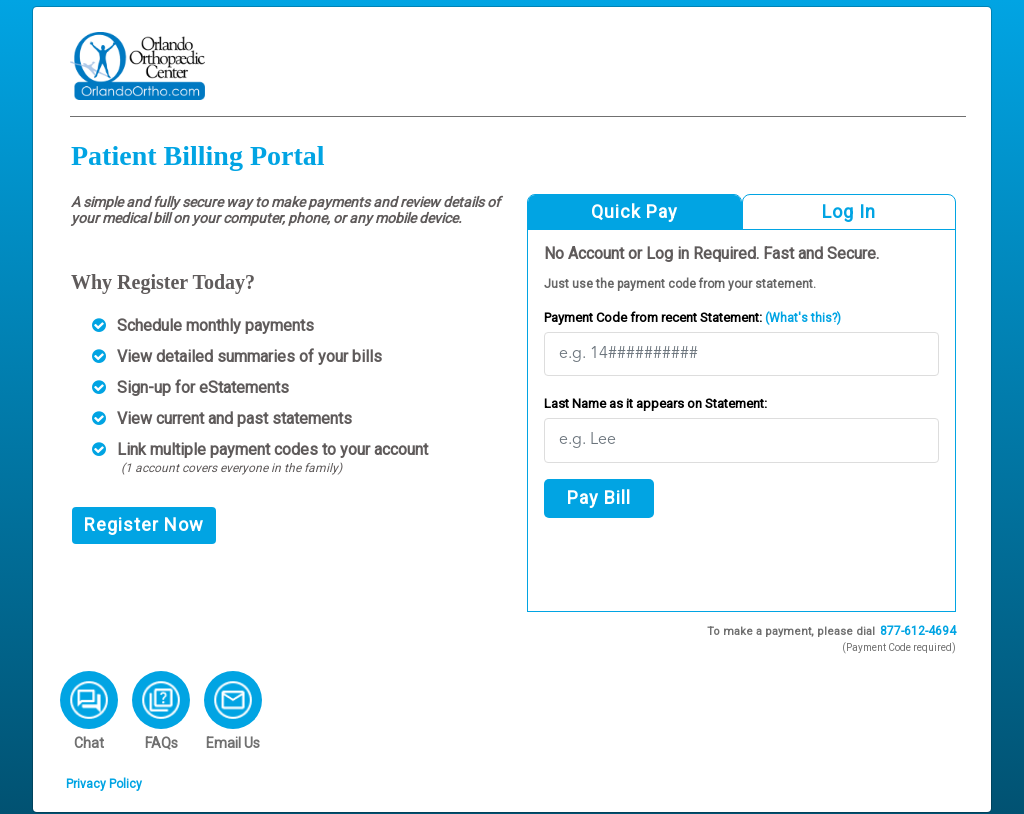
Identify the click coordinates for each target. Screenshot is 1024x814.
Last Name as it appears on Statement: (655, 403)
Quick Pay (634, 211)
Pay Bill (599, 497)
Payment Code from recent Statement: (692, 317)
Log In (849, 211)
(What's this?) (801, 318)
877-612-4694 (918, 631)
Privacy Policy (104, 784)
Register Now (144, 524)
